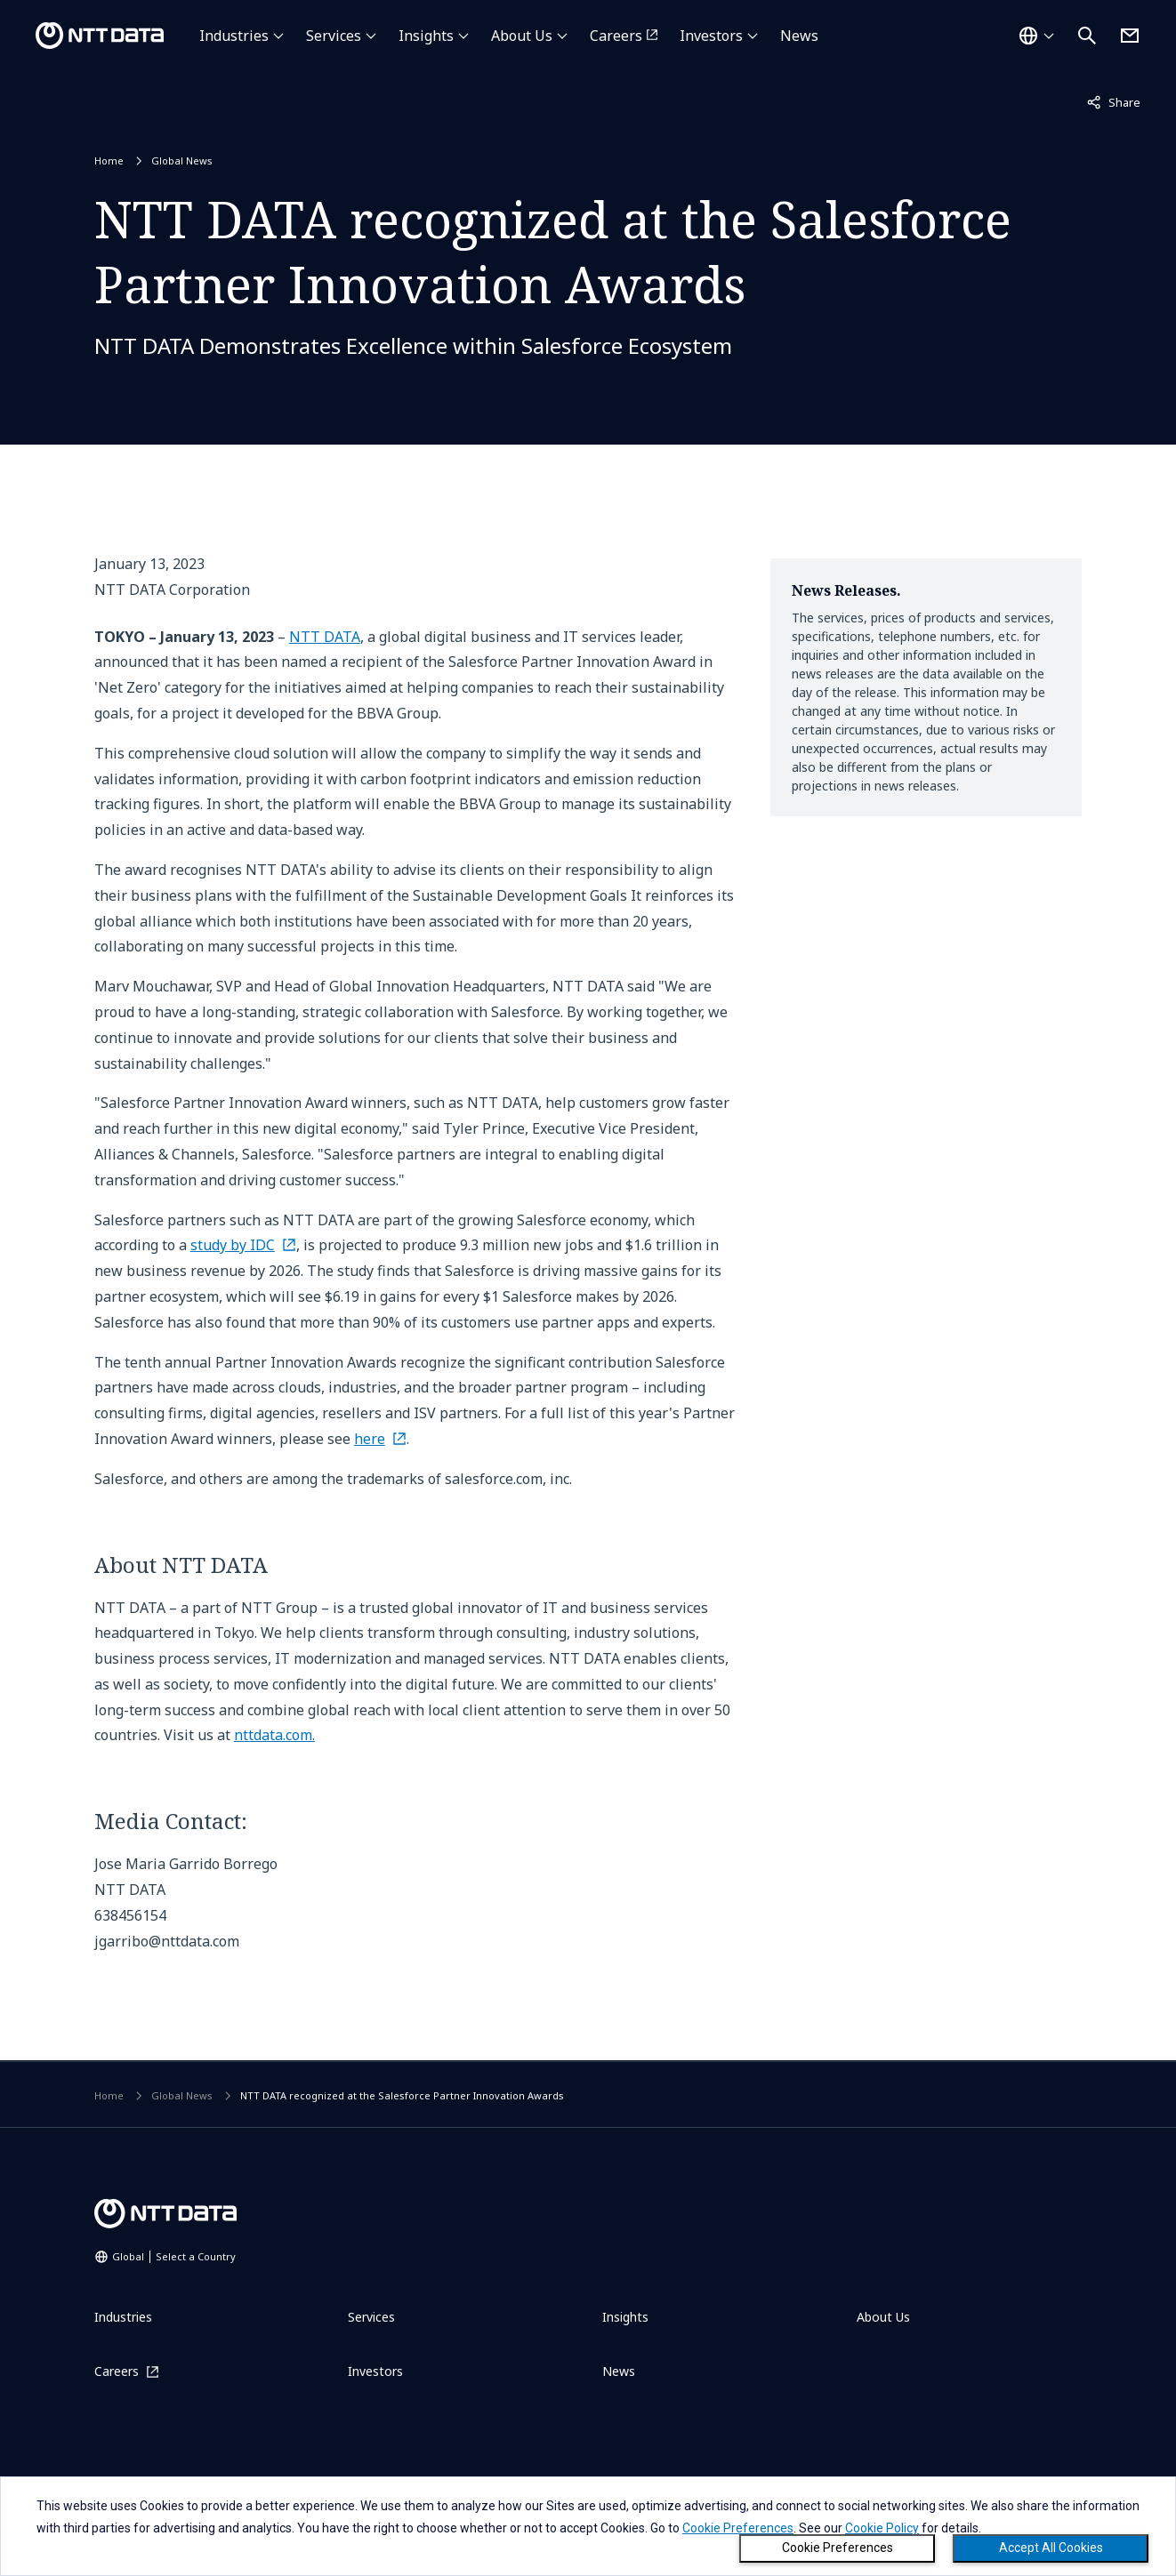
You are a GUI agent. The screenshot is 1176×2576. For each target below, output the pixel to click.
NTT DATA (324, 636)
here (369, 1438)
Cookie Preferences (837, 2547)
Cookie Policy (882, 2528)
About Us (521, 35)
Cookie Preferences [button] (737, 2528)
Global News (182, 160)
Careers (616, 35)
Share (1113, 101)
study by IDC (232, 1245)
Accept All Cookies (1051, 2547)
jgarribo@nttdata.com (166, 1941)
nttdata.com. (274, 1735)
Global (174, 2256)
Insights (426, 35)
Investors (711, 35)
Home (109, 160)
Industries (234, 35)
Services (333, 35)
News (799, 35)
